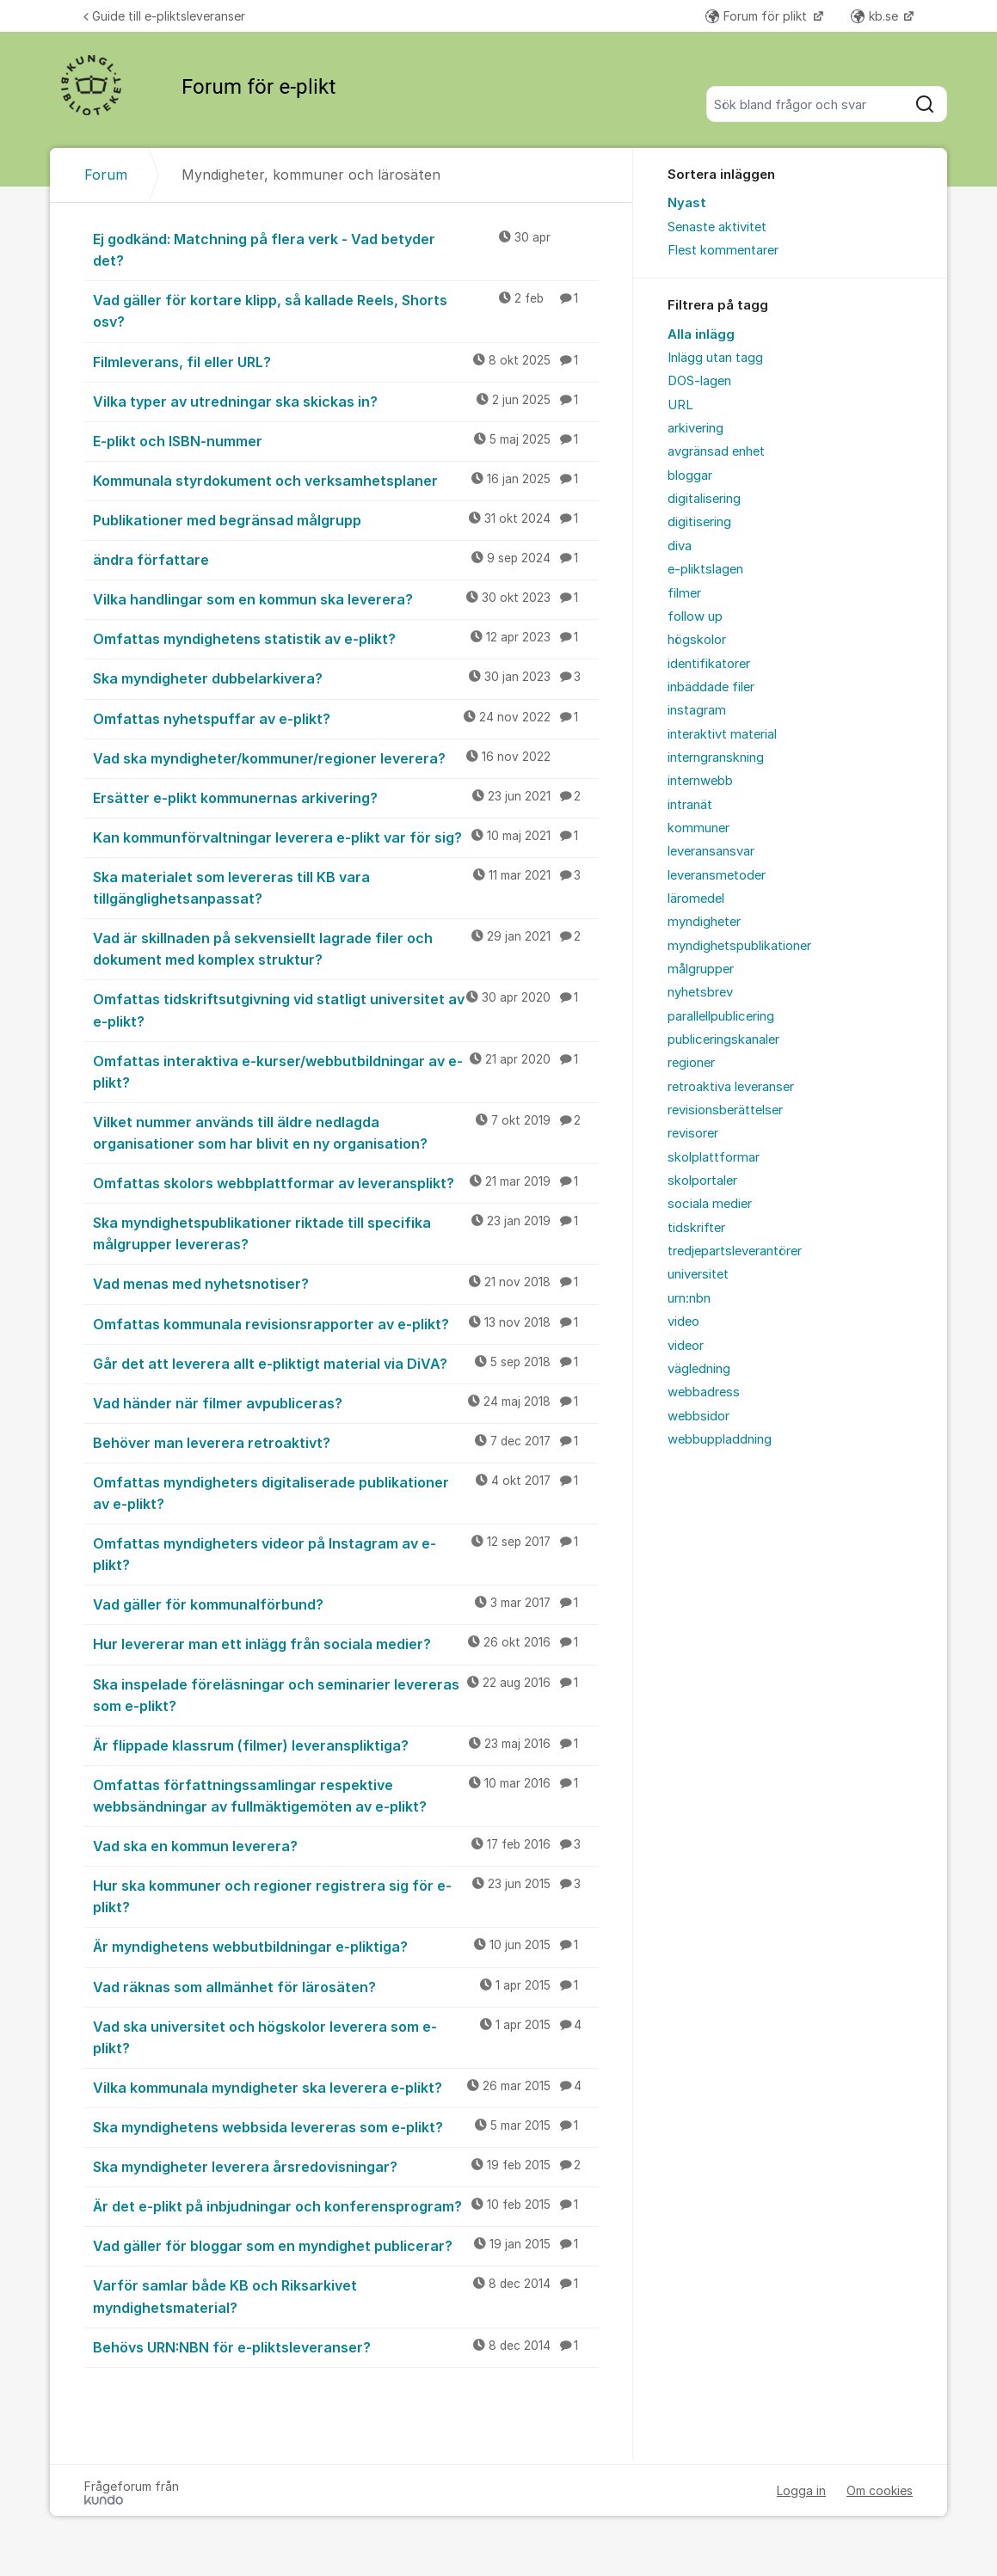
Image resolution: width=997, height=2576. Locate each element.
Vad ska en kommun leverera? (346, 1845)
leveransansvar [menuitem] (711, 851)
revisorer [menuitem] (693, 1133)
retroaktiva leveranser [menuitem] (731, 1087)
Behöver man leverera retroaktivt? (346, 1441)
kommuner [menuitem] (698, 828)
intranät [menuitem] (690, 805)
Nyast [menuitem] (687, 203)
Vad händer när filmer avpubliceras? (346, 1402)
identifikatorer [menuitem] (709, 664)
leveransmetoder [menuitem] (717, 875)
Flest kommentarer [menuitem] (723, 250)
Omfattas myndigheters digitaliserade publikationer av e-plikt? (346, 1492)
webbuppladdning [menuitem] (720, 1439)
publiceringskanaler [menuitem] (723, 1039)
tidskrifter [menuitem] (696, 1228)
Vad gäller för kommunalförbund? (346, 1603)
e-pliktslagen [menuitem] (705, 569)
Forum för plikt (757, 16)
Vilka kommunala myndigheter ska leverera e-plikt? (346, 2086)
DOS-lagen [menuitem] (699, 381)
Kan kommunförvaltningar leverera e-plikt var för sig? (346, 836)
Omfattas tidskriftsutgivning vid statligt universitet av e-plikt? (346, 1009)
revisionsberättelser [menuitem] (725, 1110)
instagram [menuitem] (697, 710)
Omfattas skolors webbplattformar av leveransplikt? (346, 1182)
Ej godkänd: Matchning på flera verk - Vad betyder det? (346, 249)
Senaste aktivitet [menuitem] (717, 227)
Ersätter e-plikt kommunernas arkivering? (346, 797)
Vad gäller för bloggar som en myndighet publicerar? (346, 2245)
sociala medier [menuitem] (710, 1203)
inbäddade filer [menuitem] (711, 687)
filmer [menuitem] (684, 593)
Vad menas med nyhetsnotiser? (346, 1282)
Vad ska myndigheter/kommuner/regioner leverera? (346, 757)
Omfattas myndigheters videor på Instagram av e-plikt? (346, 1553)
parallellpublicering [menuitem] (721, 1016)
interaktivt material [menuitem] (722, 734)
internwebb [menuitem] (700, 780)
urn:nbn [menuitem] (689, 1298)
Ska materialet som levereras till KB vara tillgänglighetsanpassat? (346, 887)
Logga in (801, 2490)
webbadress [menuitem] (704, 1392)
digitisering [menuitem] (699, 522)
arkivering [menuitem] (695, 428)
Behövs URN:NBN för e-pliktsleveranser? (346, 2346)
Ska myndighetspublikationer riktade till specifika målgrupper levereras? (346, 1232)
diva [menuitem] (680, 546)
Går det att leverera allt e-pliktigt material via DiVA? (346, 1362)
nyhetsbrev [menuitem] (700, 992)
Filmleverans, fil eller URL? (346, 361)
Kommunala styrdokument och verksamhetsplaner (346, 479)
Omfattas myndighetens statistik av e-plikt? (346, 638)
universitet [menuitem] (698, 1274)
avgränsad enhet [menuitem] (716, 451)
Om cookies (879, 2490)
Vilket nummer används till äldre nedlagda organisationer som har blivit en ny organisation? (346, 1132)
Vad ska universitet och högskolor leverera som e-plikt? (346, 2036)
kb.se (876, 16)
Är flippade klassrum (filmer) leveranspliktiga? (346, 1744)
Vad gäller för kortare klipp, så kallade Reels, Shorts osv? (346, 310)
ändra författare (346, 558)
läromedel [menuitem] (696, 898)
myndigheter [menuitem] (704, 921)
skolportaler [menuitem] (702, 1180)
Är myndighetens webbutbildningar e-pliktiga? (346, 1945)
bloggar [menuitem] (690, 475)
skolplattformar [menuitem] (714, 1157)
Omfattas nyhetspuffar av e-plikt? (346, 717)
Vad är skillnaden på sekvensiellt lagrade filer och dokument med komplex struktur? (346, 948)
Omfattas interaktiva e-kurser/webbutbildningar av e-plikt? (346, 1071)
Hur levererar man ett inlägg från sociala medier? (346, 1643)
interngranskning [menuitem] (716, 757)
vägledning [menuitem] (699, 1369)
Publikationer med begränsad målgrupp (346, 519)
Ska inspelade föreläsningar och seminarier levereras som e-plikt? (346, 1694)
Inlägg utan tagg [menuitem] (715, 357)
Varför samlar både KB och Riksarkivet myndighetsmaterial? (346, 2295)
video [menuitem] (683, 1321)
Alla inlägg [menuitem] (701, 334)
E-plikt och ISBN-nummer (346, 440)
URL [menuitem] (680, 405)
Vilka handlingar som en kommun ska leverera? (346, 598)
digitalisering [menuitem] (704, 498)
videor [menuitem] (686, 1345)
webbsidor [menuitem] (698, 1416)
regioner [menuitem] (691, 1062)
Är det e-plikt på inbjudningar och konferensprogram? (346, 2205)
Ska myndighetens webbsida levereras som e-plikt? (346, 2126)
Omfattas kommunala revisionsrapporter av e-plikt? (346, 1323)
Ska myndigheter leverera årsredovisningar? (346, 2165)
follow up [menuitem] (695, 616)
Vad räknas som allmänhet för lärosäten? (346, 1986)
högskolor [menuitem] (697, 639)
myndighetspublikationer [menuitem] (739, 946)
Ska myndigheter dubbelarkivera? (346, 677)
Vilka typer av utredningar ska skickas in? (346, 400)
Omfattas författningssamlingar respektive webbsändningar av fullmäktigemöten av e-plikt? (346, 1795)
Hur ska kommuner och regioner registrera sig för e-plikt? (346, 1895)
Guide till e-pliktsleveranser (164, 16)
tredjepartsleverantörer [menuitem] (735, 1251)
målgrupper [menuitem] (701, 969)
